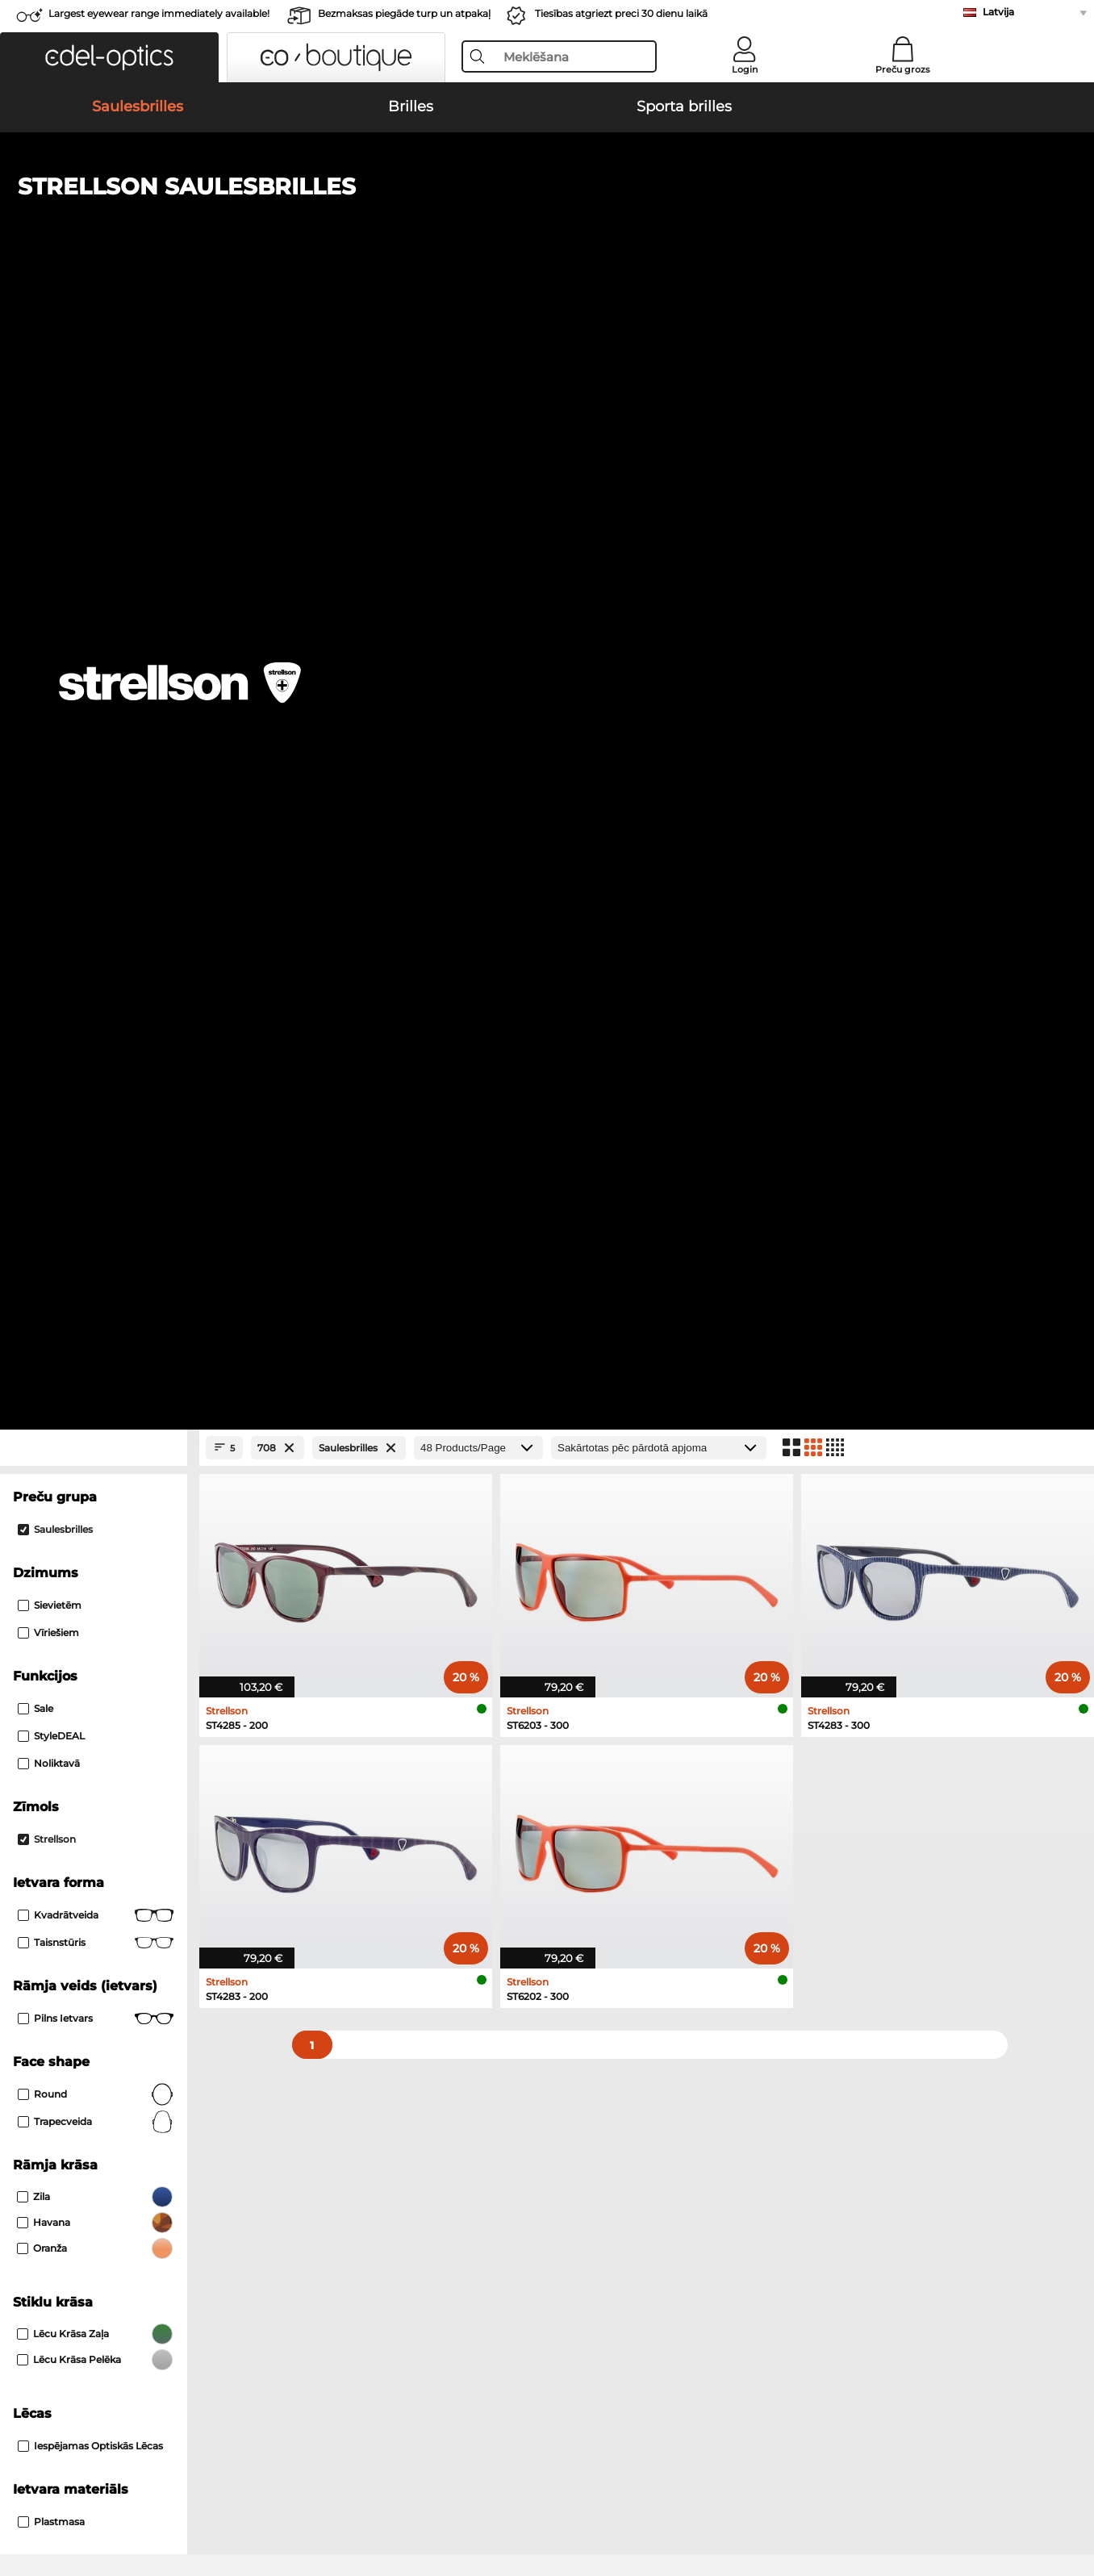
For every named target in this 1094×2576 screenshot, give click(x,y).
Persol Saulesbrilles (74, 1567)
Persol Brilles (585, 1704)
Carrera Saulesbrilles (77, 1586)
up (1070, 2498)
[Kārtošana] (658, 364)
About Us (40, 2167)
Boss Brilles (581, 1724)
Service (390, 2167)
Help (739, 2167)
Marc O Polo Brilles (72, 1724)
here (430, 1974)
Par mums (313, 2498)
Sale (35, 625)
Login (745, 69)
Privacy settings (55, 2192)
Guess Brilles (57, 1782)
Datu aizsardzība (232, 2498)
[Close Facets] (93, 364)
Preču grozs (902, 69)
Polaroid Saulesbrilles (607, 1548)
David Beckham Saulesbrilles (628, 1625)
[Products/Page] (478, 364)
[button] (109, 57)
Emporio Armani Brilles (85, 1762)
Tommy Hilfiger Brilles (610, 1743)
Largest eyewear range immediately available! (158, 13)
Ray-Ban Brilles (63, 1704)
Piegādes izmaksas (421, 2212)
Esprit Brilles (584, 1762)
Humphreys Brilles (72, 1743)
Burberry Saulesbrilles (608, 1567)
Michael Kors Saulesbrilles (92, 1606)
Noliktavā (49, 680)
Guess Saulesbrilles (601, 1586)
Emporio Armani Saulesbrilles (102, 1625)
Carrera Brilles (587, 1782)
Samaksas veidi (411, 2192)
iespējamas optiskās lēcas (90, 1362)
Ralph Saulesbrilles (600, 1606)
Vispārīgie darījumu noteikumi (96, 2498)
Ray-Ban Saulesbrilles (80, 1548)
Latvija (998, 12)
